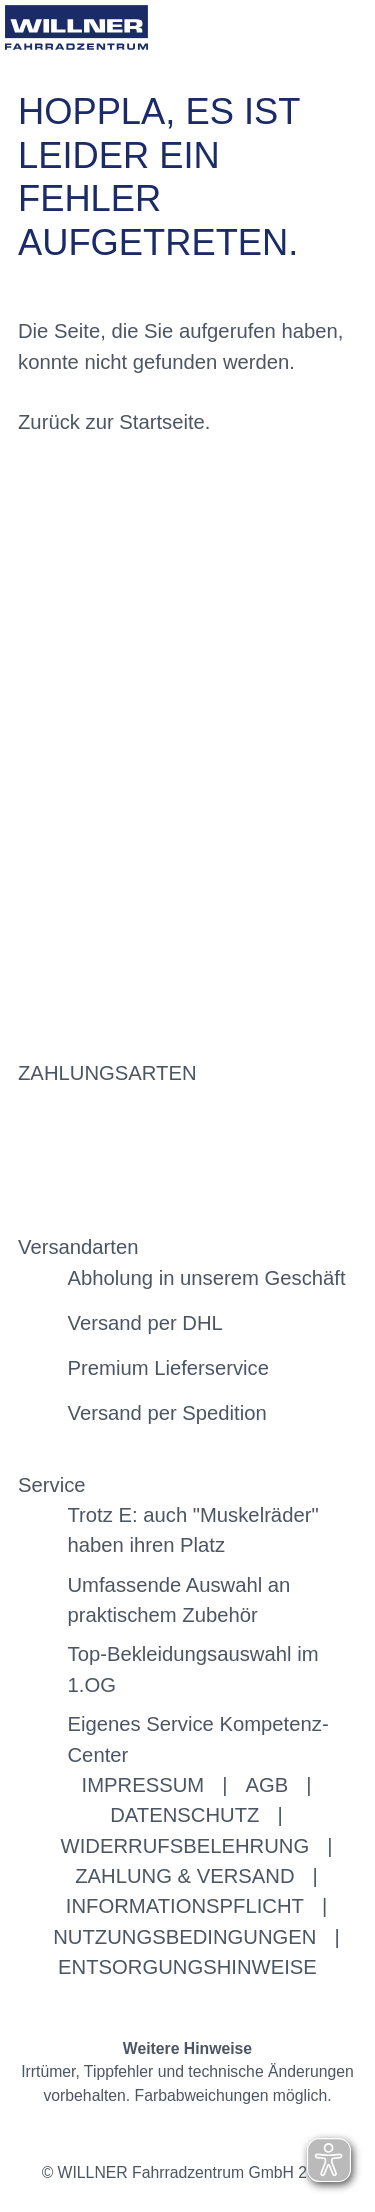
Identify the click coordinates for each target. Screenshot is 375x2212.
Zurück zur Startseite (111, 422)
